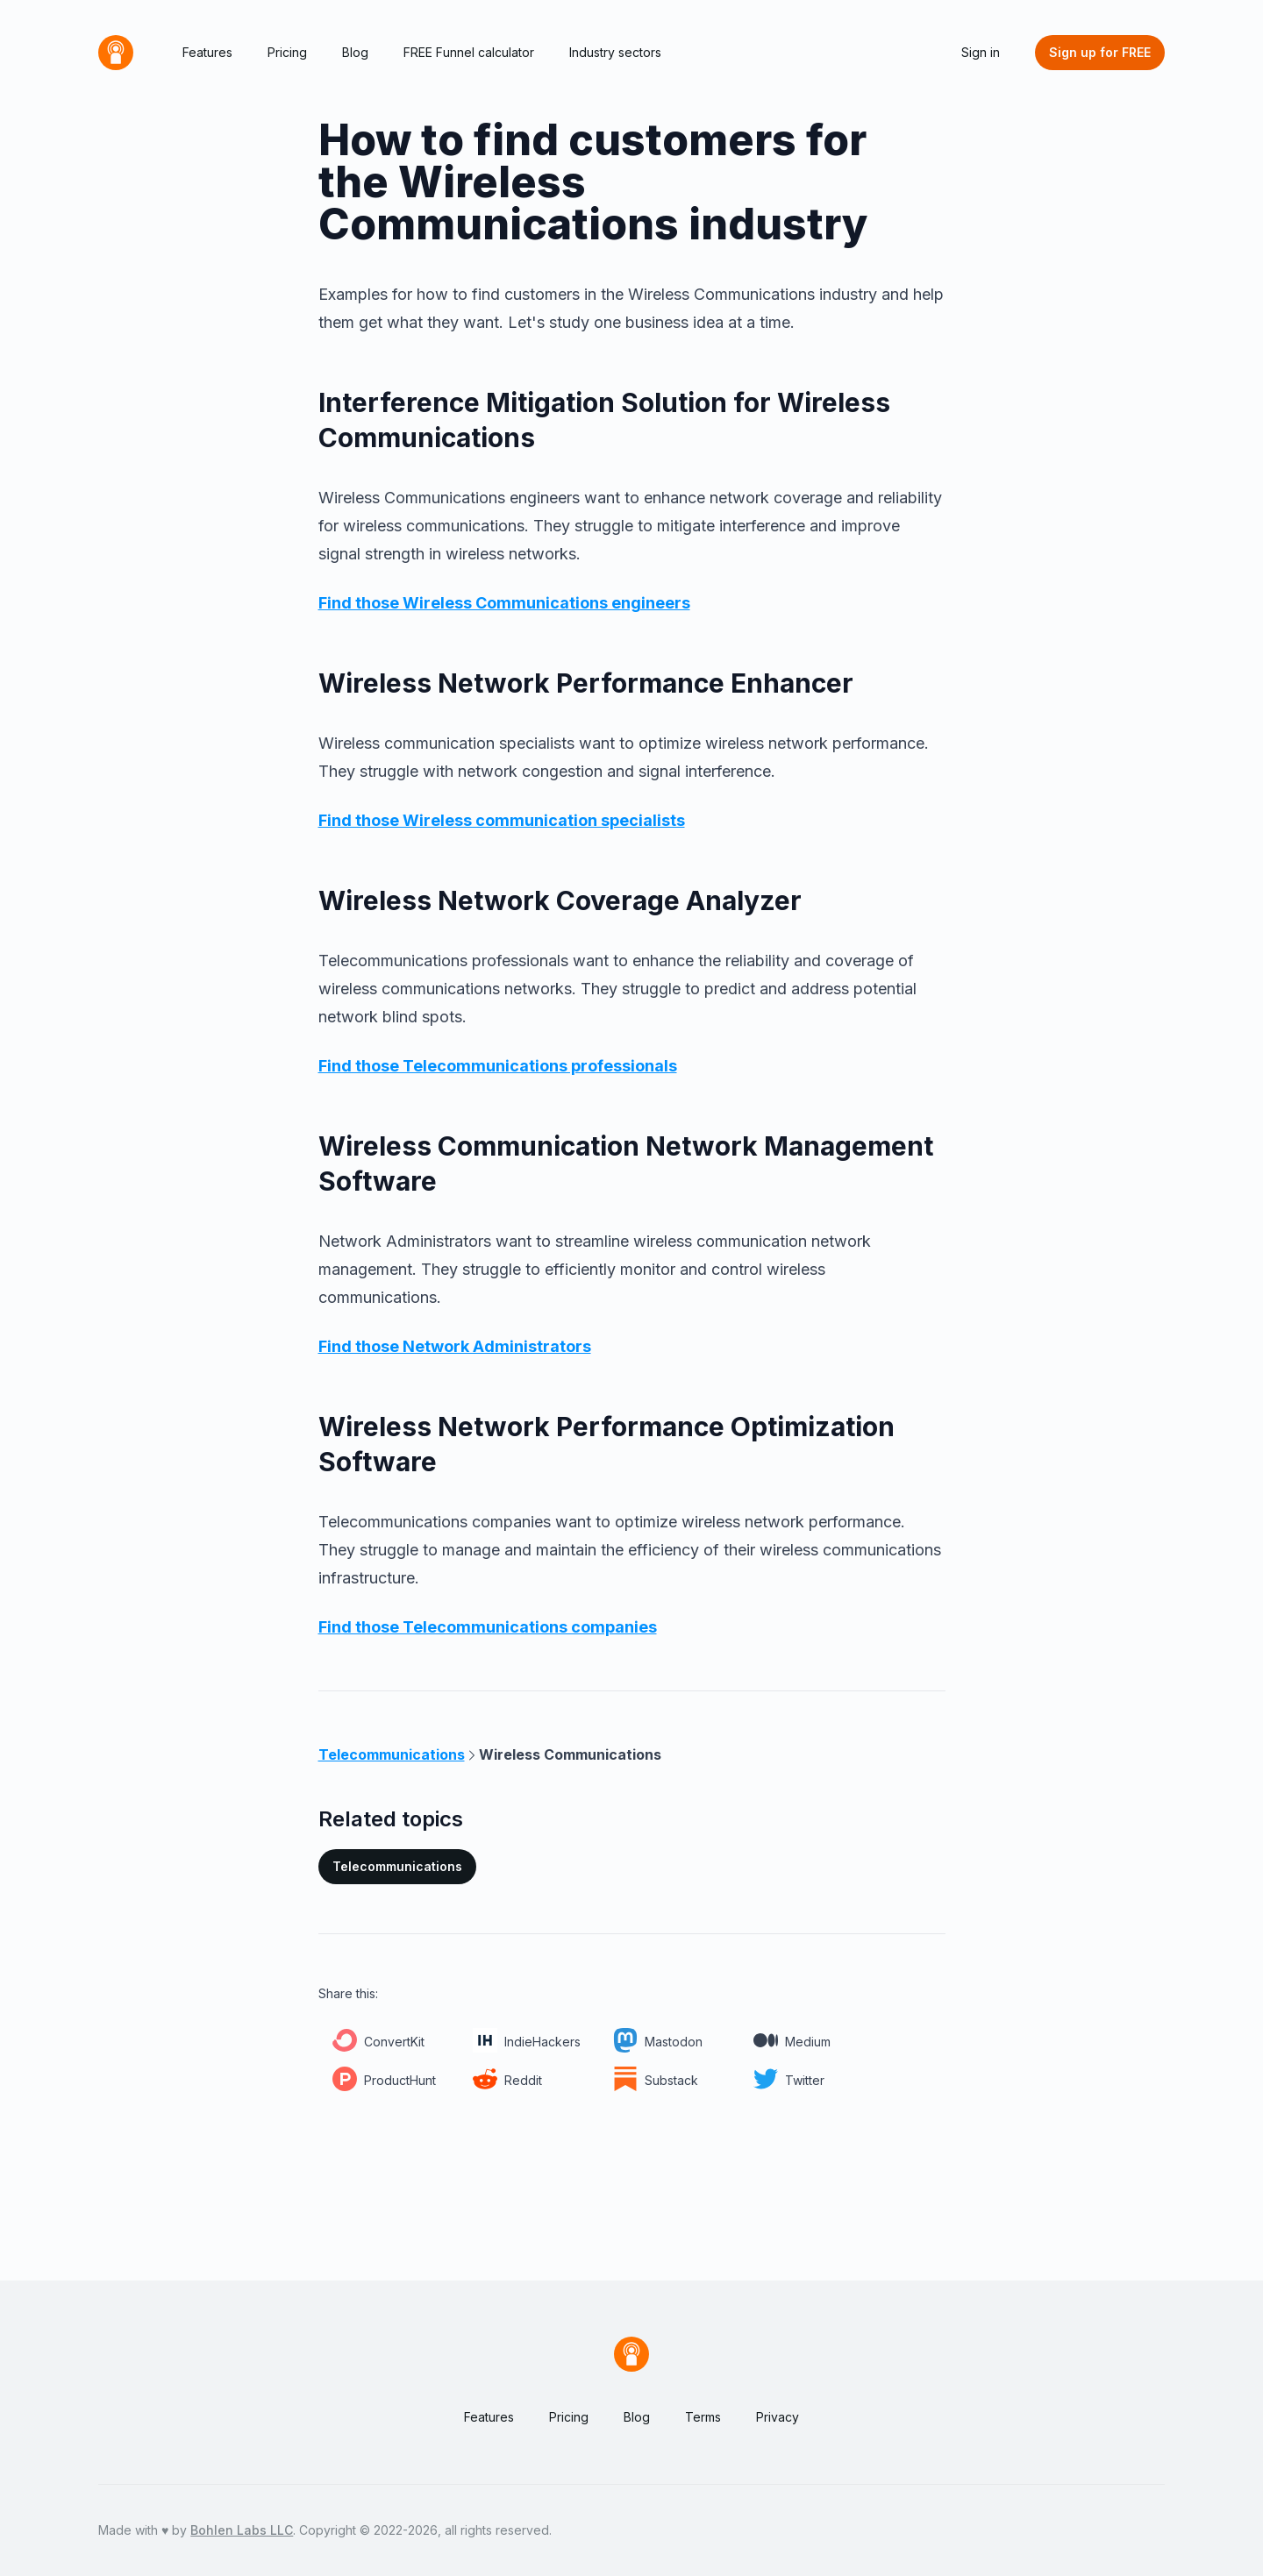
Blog (355, 52)
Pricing (287, 52)
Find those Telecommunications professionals (497, 1066)
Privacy (777, 2416)
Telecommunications (397, 1866)
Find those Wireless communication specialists (501, 820)
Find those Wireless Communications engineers (504, 603)
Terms (703, 2416)
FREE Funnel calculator (468, 52)
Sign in (980, 52)
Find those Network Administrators (454, 1346)
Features (207, 52)
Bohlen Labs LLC (241, 2530)
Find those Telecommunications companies (487, 1627)
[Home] (115, 52)
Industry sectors (615, 52)
